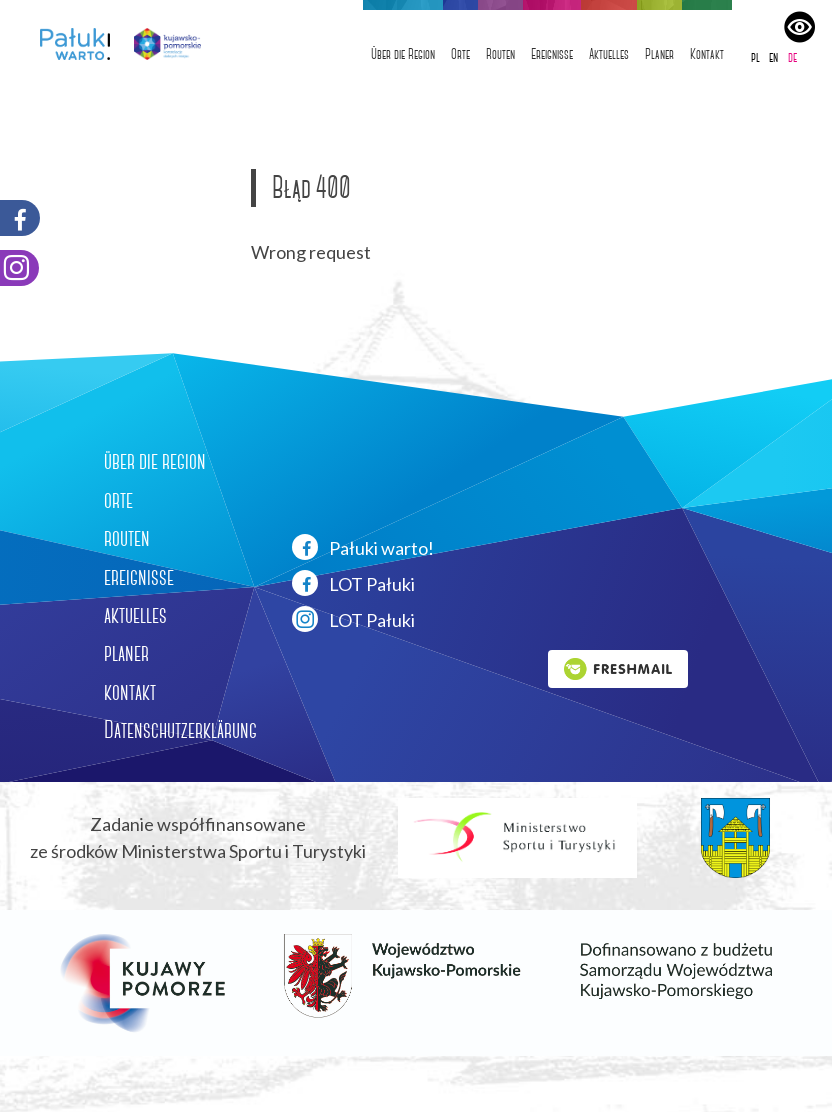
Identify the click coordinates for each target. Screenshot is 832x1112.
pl (755, 57)
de (792, 57)
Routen (500, 54)
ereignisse (139, 577)
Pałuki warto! (363, 547)
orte (118, 500)
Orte (460, 54)
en (773, 57)
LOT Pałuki (353, 583)
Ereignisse (552, 54)
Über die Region (403, 54)
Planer (659, 54)
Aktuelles (609, 54)
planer (126, 653)
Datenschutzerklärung (180, 730)
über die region (155, 461)
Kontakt (707, 54)
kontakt (130, 692)
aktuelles (135, 615)
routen (127, 538)
